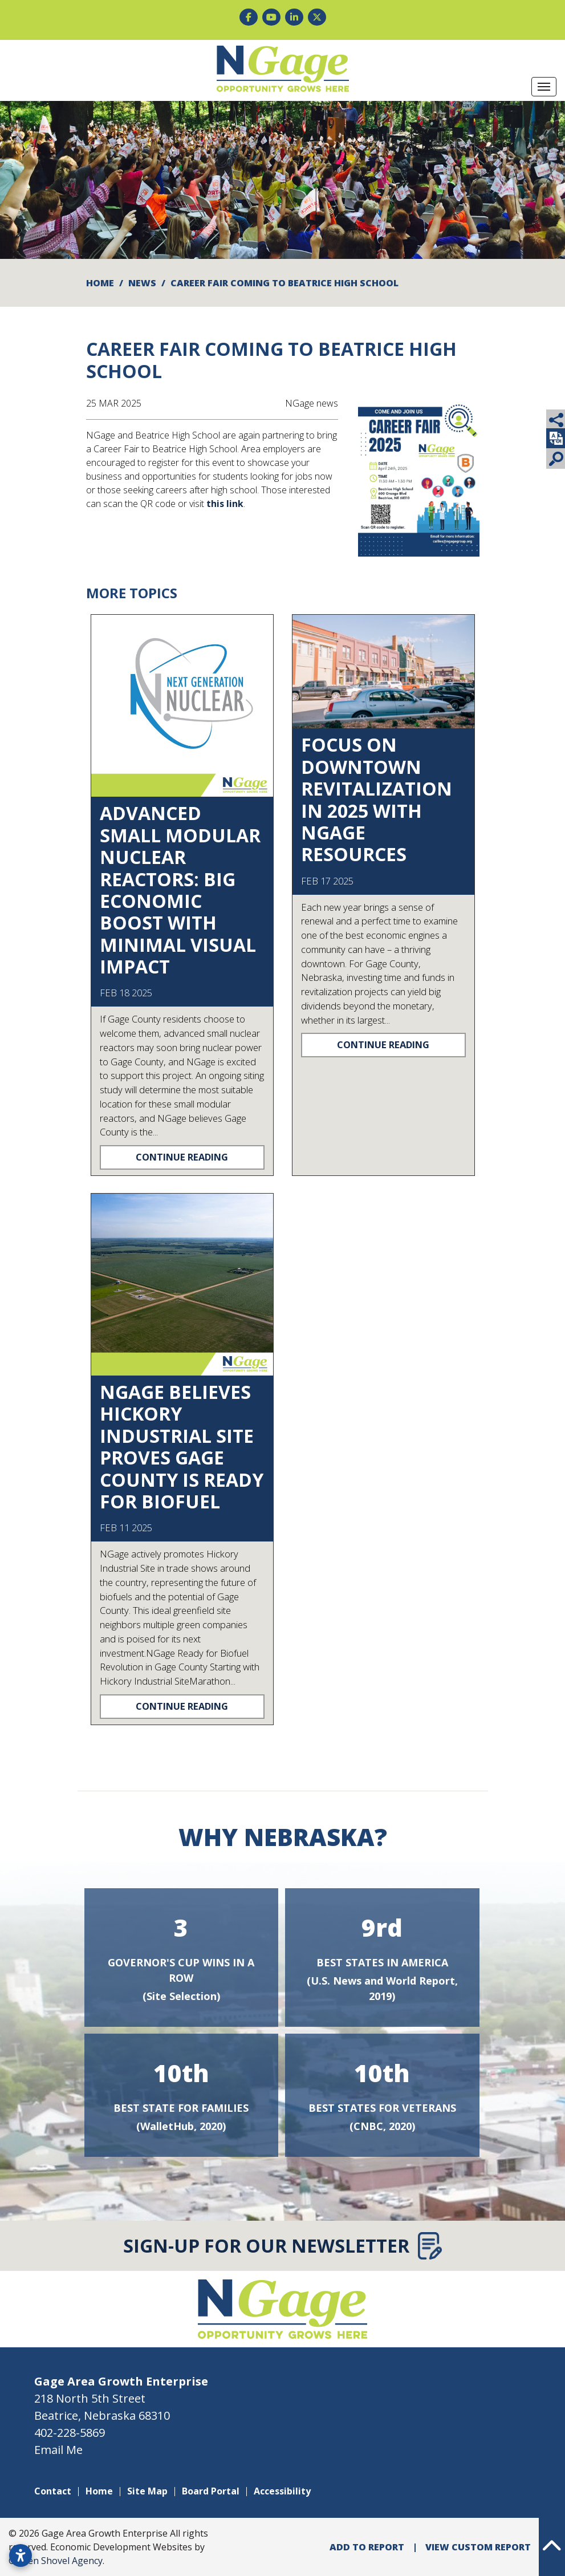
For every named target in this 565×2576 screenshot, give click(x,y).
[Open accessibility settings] (20, 2555)
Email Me (58, 2449)
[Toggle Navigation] (543, 86)
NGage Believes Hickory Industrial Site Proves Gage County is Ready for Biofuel (181, 1447)
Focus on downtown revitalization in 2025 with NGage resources (376, 799)
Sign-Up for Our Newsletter (282, 2245)
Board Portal (210, 2491)
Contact (52, 2491)
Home (99, 2491)
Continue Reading (182, 1156)
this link (224, 503)
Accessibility (282, 2491)
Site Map (147, 2491)
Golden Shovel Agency (56, 2560)
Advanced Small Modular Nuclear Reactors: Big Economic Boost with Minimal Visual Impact (180, 890)
